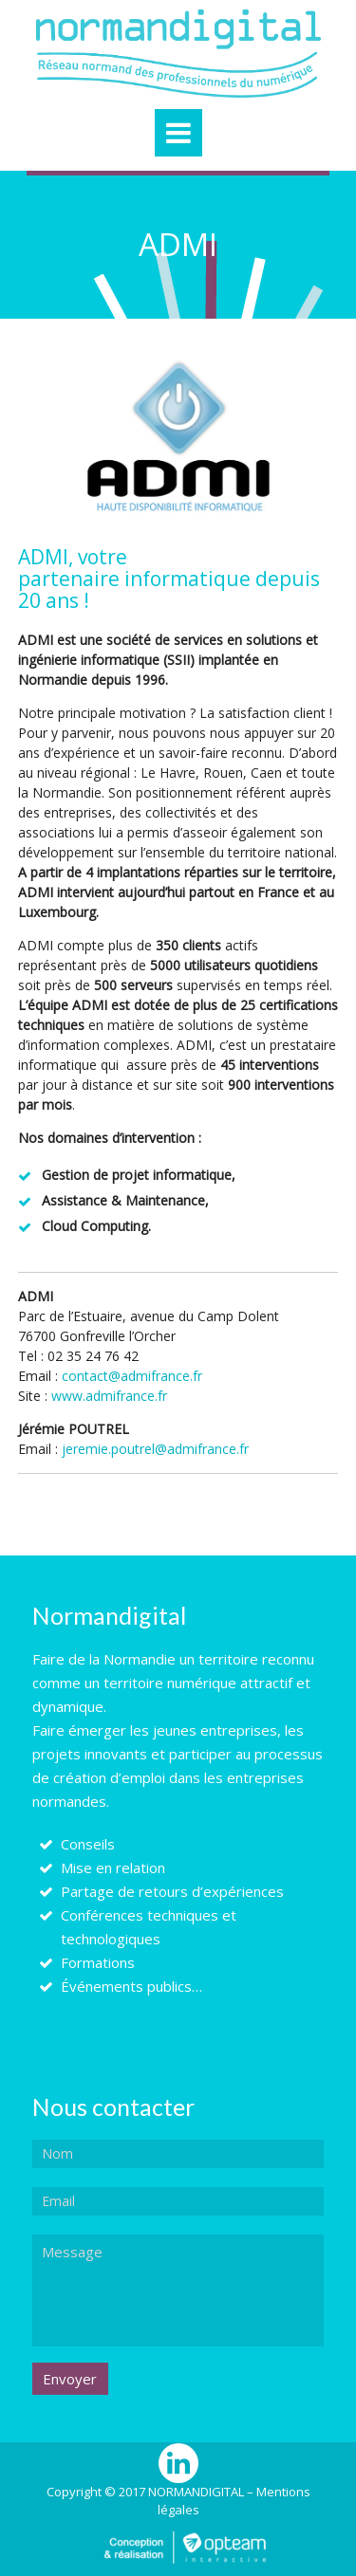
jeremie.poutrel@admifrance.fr (155, 1449)
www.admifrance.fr (109, 1396)
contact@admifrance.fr (132, 1376)
